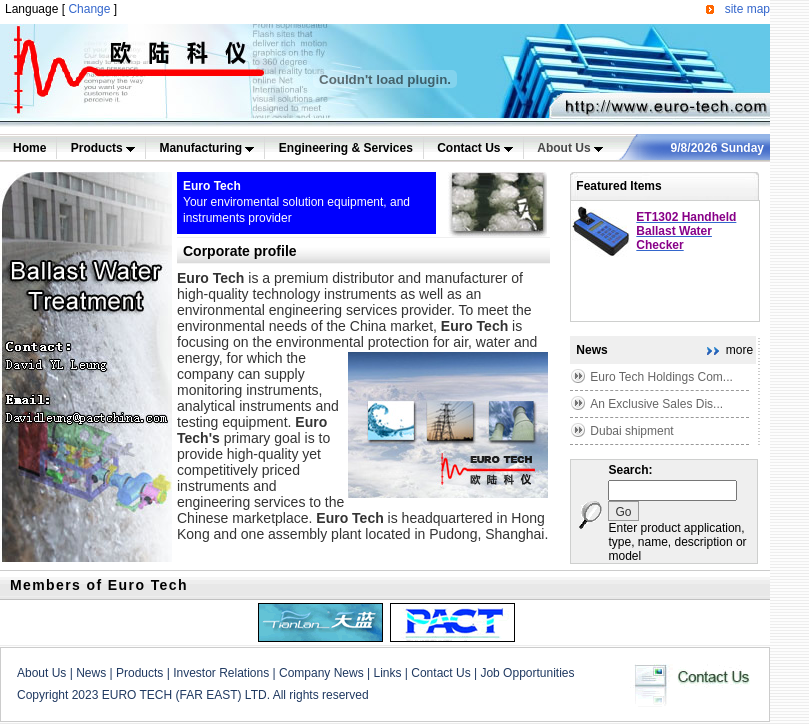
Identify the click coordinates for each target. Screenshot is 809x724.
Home (29, 148)
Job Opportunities (527, 673)
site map (747, 9)
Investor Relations (221, 673)
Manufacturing (206, 148)
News (91, 673)
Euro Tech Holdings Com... (661, 377)
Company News (321, 673)
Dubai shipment (631, 431)
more (739, 350)
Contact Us (475, 148)
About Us (570, 148)
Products (103, 148)
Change (89, 9)
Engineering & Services (346, 148)
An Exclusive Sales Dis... (656, 404)
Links (387, 673)
